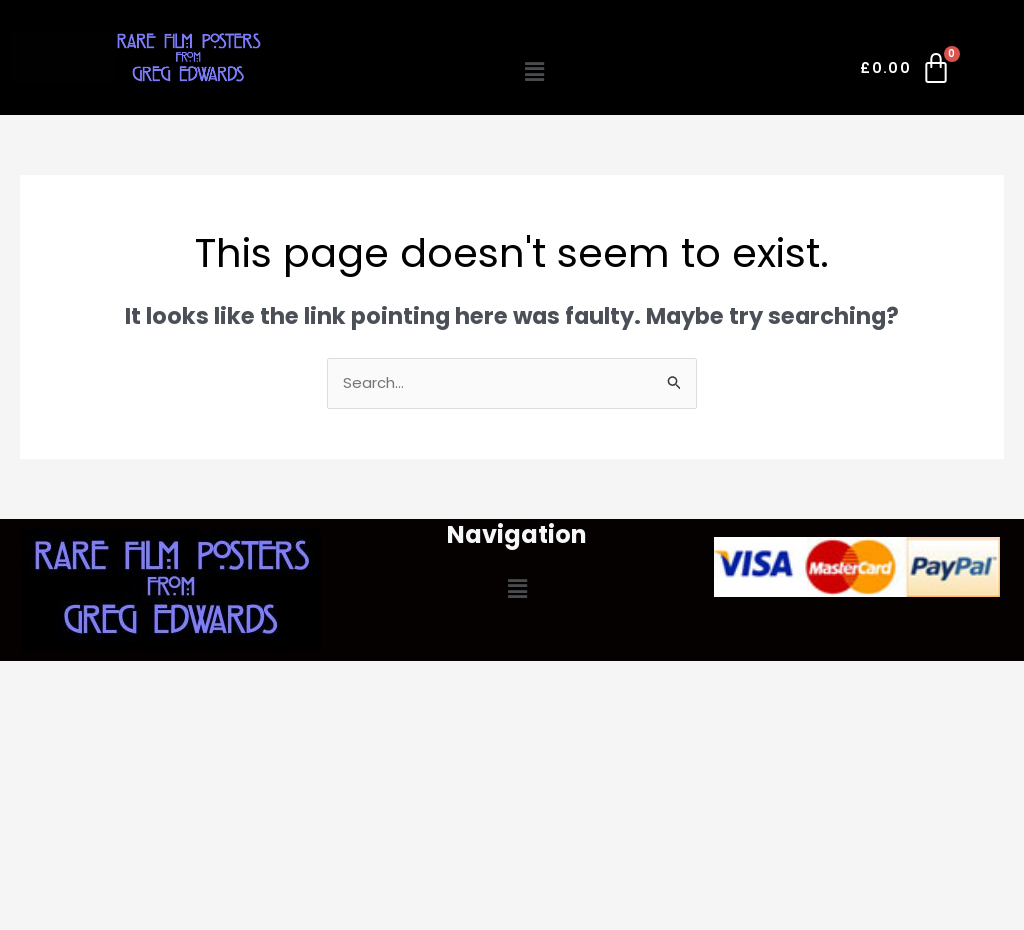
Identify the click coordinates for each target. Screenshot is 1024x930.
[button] (534, 72)
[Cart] (906, 72)
